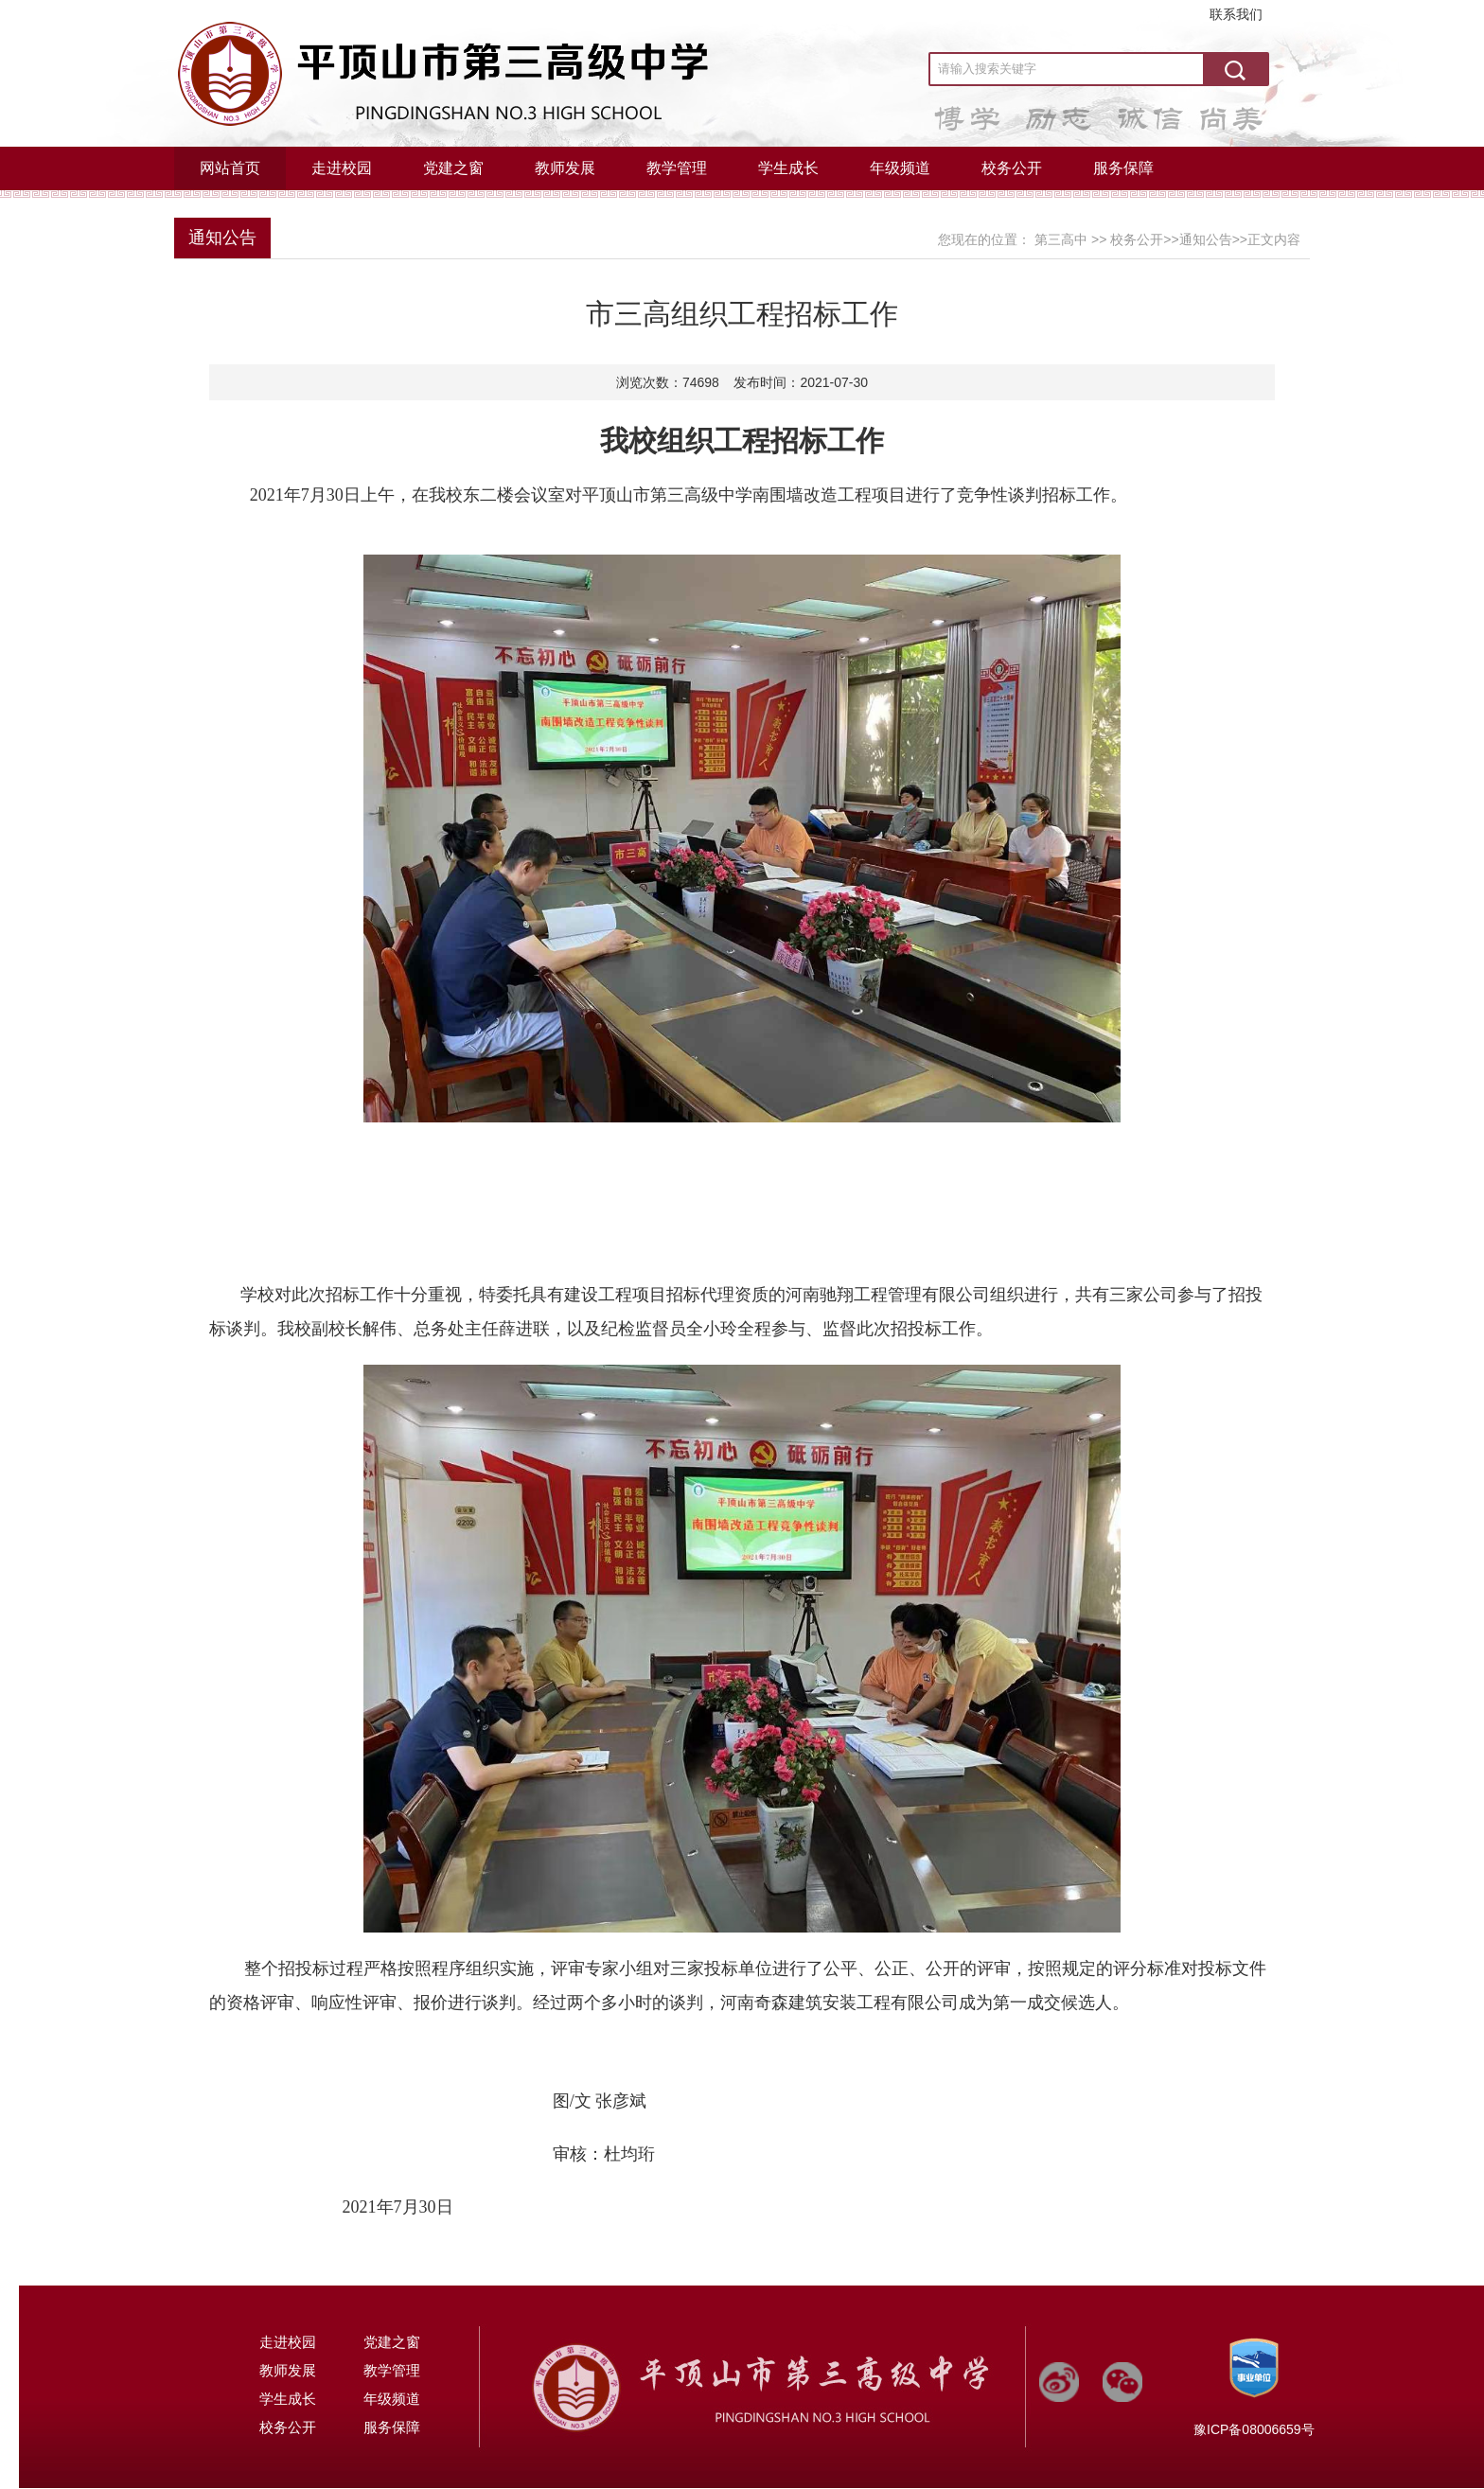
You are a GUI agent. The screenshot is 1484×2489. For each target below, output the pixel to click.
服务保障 (1123, 168)
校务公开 (1011, 168)
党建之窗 (453, 168)
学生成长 (788, 168)
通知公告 (222, 237)
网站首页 (230, 168)
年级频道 (900, 168)
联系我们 (1236, 14)
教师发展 (565, 168)
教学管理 (676, 168)
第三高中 (1060, 239)
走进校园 (341, 168)
